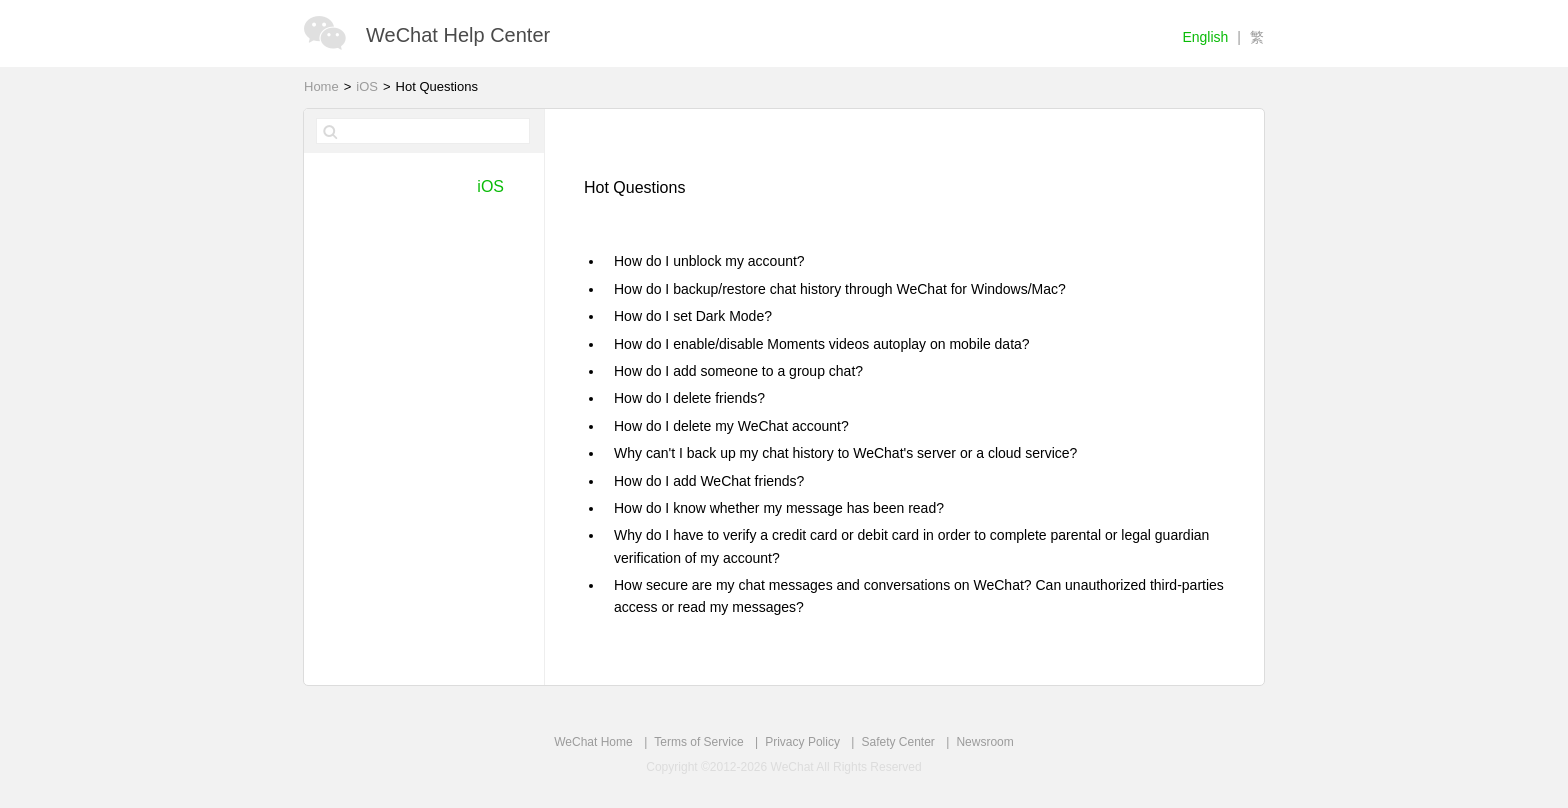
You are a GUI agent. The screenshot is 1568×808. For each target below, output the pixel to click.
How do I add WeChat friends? (709, 481)
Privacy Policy (802, 742)
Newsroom (984, 742)
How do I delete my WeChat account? (731, 426)
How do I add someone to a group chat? (738, 371)
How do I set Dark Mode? (693, 316)
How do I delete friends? (689, 398)
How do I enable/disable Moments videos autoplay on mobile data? (822, 344)
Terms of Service (698, 742)
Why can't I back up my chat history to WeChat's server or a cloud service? (845, 453)
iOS (367, 86)
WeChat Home (593, 742)
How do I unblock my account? (709, 261)
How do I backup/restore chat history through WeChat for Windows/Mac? (840, 289)
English (1205, 37)
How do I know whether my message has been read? (779, 508)
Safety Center (897, 742)
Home (321, 86)
